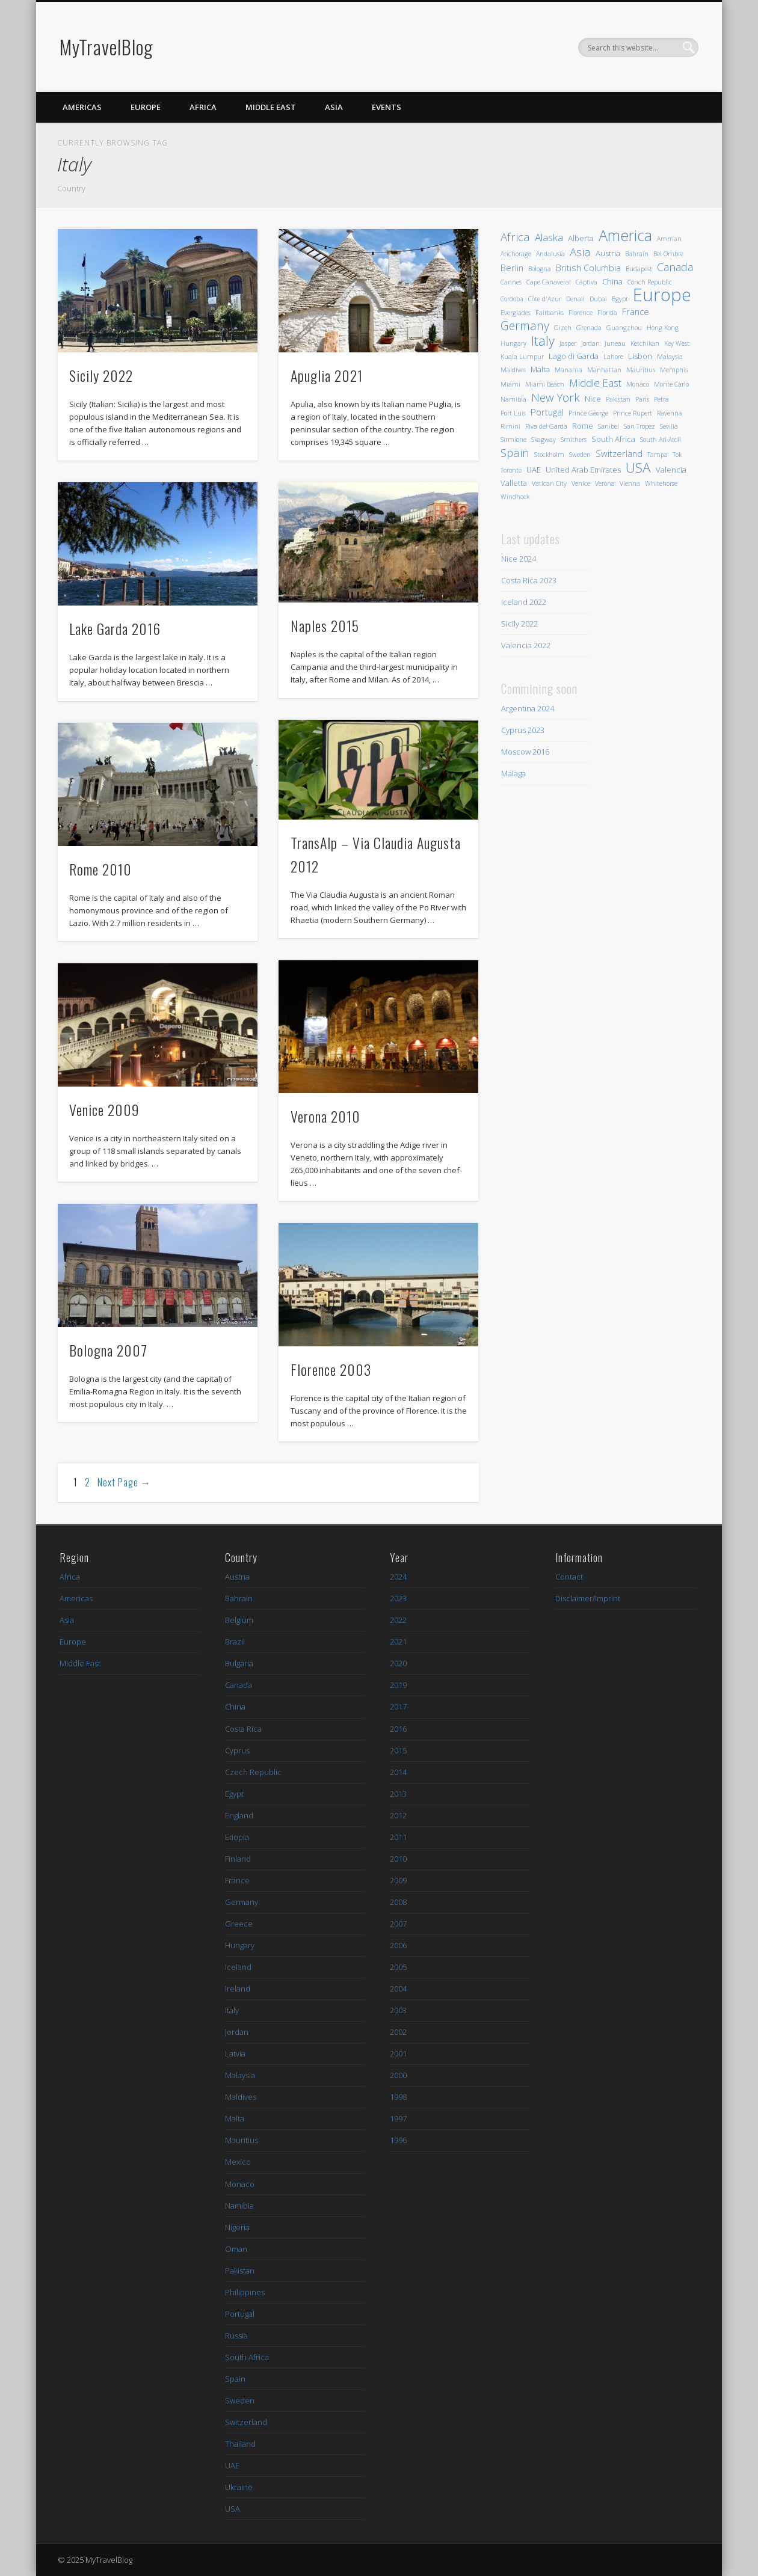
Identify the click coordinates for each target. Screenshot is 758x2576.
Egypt (234, 1793)
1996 (398, 2140)
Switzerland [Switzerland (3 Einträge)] (619, 453)
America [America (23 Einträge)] (625, 235)
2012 (398, 1815)
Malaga (513, 773)
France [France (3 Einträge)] (635, 311)
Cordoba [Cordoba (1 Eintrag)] (512, 299)
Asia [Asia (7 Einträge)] (580, 251)
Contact (569, 1576)
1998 (398, 2096)
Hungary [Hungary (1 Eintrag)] (513, 343)
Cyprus (237, 1750)
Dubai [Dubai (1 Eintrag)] (598, 299)
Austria (237, 1576)
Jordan (236, 2031)
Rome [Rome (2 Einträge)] (582, 425)
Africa (203, 107)
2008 (398, 1902)
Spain (235, 2378)
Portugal (239, 2313)
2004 (398, 1988)
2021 (398, 1641)
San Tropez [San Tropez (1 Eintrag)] (639, 426)
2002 (398, 2031)
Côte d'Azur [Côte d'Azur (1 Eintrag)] (544, 299)
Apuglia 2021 (327, 375)
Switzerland (246, 2422)
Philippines (245, 2292)
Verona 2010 (325, 1116)
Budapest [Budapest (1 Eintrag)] (639, 269)
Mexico (238, 2161)
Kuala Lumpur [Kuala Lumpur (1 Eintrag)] (522, 356)
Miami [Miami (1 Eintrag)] (510, 384)
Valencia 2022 (525, 645)
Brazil (235, 1641)
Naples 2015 (325, 625)
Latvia (235, 2053)
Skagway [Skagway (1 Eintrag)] (543, 439)
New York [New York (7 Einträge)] (555, 397)
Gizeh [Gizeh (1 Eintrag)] (563, 328)
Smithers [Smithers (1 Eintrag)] (574, 439)
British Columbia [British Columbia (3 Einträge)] (588, 268)
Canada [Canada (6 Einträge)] (675, 267)
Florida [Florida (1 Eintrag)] (607, 312)
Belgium (239, 1620)
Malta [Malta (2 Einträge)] (540, 369)
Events (386, 107)
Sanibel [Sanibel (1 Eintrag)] (608, 426)
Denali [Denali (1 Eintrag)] (575, 299)
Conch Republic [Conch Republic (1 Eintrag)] (649, 282)
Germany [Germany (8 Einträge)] (525, 325)
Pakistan (239, 2270)
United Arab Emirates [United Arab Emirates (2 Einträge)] (583, 469)
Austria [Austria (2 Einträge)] (608, 253)
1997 (398, 2118)
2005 (398, 1966)
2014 (398, 1772)
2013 (398, 1793)
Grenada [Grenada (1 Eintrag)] (589, 328)
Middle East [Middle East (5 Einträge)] (595, 382)
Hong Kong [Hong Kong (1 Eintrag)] (663, 328)
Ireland (237, 1988)
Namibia (239, 2205)
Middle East (270, 107)
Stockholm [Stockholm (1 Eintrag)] (549, 454)
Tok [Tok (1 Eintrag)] (677, 454)
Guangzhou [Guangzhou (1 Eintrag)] (624, 328)
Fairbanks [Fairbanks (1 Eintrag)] (549, 312)
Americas (82, 107)
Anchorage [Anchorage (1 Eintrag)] (516, 254)
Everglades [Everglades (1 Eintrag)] (516, 312)
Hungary (239, 1945)
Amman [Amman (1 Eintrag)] (669, 239)
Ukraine (239, 2487)
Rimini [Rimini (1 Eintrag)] (510, 426)
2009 (398, 1880)
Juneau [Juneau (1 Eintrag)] (615, 343)
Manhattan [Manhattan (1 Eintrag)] (604, 370)
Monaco (239, 2184)
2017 (398, 1706)
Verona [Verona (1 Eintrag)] (605, 483)
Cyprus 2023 (522, 730)
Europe (146, 107)
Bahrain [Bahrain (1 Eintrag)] (637, 254)
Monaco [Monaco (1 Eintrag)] (637, 384)
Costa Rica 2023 (528, 580)
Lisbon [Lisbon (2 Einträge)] (640, 356)
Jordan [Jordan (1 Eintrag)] (590, 343)
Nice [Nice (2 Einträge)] (593, 398)
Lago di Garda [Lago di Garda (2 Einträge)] (574, 356)
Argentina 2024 (527, 708)
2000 (398, 2075)
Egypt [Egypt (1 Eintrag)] (620, 299)
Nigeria (237, 2227)
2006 (398, 1945)
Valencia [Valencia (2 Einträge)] (671, 469)
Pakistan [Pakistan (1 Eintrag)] (618, 399)
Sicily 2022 (101, 375)
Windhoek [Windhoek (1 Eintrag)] (515, 496)
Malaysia (240, 2075)
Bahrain (239, 1598)
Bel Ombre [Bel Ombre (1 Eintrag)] (668, 254)
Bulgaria (239, 1663)
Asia (334, 107)
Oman (236, 2248)
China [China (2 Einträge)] (612, 281)
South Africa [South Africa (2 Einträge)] (613, 439)
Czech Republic (253, 1772)
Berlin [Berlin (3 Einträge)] (512, 268)
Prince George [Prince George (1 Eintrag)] (588, 413)
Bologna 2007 (108, 1350)
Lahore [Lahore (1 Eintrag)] (613, 356)
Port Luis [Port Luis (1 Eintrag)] (513, 413)
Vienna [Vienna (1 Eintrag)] (630, 483)
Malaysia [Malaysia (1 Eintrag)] (670, 356)
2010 (398, 1858)
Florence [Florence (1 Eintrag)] (580, 312)
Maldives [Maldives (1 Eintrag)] (513, 370)
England (239, 1815)
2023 (398, 1598)
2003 (398, 2010)
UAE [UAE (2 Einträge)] (533, 469)
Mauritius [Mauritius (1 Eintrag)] (640, 370)
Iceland (238, 1966)
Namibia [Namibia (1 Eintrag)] (513, 399)
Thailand (240, 2443)
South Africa (247, 2357)
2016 (398, 1728)
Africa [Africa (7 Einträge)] (515, 236)
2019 (398, 1684)
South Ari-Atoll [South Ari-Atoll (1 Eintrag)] (660, 439)
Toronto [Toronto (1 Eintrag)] (511, 470)
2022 (398, 1620)
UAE (232, 2465)
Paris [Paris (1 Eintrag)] (642, 399)
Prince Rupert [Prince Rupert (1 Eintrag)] (632, 413)
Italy (232, 2010)
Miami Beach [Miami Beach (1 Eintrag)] (544, 384)
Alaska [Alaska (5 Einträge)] (549, 237)
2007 (398, 1923)
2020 (398, 1663)
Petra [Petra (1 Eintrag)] (661, 399)
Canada (238, 1684)
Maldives (240, 2096)
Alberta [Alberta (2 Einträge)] (581, 238)
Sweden (239, 2400)
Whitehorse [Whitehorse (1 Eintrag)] (661, 483)
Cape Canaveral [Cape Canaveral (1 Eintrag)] (548, 282)
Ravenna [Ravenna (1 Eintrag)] (669, 413)
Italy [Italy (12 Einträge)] (543, 340)
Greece (239, 1923)
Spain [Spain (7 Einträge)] (515, 452)
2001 (398, 2053)
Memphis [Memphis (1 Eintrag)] (674, 370)
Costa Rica (243, 1728)
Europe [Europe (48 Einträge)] (662, 295)
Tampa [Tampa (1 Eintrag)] (657, 454)
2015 (398, 1750)
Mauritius (241, 2140)
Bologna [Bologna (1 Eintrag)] (539, 269)
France (237, 1880)
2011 (398, 1837)
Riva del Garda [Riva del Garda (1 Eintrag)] (546, 426)
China (235, 1706)
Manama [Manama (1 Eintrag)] (568, 370)
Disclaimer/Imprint (587, 1598)
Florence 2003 (331, 1369)
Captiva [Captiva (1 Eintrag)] (586, 282)
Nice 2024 (518, 558)
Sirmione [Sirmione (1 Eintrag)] (513, 439)
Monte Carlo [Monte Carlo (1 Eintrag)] (671, 384)
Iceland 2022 (523, 601)
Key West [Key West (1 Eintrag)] (676, 343)
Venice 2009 (104, 1109)
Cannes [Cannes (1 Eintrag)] (511, 282)
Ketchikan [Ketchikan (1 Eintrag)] (644, 343)
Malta (234, 2118)
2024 (398, 1576)
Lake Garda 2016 (115, 628)
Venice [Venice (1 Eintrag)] (581, 483)
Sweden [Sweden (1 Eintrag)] (580, 454)
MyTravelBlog (106, 46)
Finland (238, 1858)
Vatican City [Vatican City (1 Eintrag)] (549, 483)
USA (232, 2508)
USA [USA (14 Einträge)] (638, 467)
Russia (236, 2335)
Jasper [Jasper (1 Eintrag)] (567, 343)
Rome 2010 (100, 869)
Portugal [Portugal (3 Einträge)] (547, 412)
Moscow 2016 (525, 751)
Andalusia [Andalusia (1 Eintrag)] (550, 254)
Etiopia (237, 1837)
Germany (241, 1902)
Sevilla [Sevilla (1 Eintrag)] (669, 426)
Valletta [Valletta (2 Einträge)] (514, 482)
